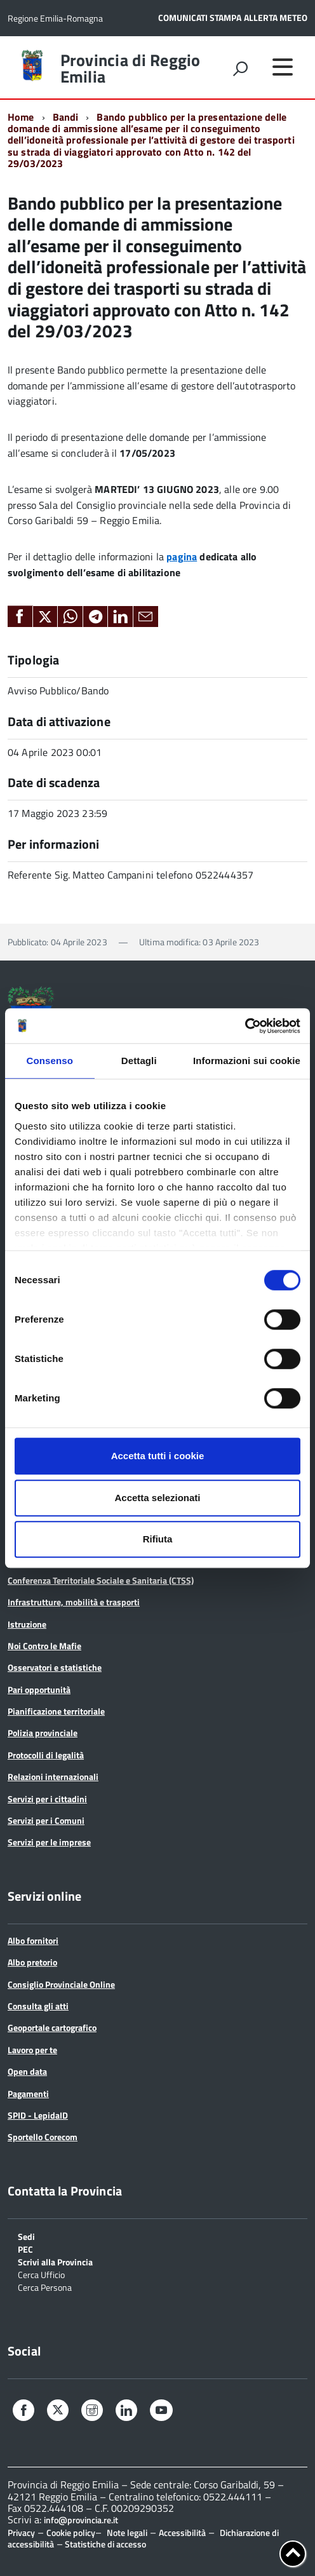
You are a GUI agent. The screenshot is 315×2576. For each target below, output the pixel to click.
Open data (27, 2071)
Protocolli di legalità (46, 1755)
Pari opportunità (39, 1689)
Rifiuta (158, 1539)
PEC (25, 2248)
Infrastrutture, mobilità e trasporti (74, 1601)
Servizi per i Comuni (46, 1820)
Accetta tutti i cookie (157, 1455)
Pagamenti (28, 2093)
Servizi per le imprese (49, 1842)
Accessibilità (182, 2532)
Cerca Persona (45, 2287)
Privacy (21, 2532)
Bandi (66, 117)
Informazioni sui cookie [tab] (246, 1060)
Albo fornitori (33, 1940)
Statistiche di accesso (104, 2544)
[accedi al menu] (282, 67)
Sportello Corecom (42, 2136)
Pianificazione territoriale (56, 1711)
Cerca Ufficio (41, 2274)
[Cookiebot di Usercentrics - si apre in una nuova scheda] (244, 1026)
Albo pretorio (32, 1962)
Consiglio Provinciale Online (61, 1984)
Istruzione (27, 1624)
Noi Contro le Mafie (44, 1645)
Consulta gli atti (38, 2006)
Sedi (26, 2236)
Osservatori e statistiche (55, 1667)
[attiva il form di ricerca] (240, 68)
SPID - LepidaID (38, 2115)
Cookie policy (70, 2532)
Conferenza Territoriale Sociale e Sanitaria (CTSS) (101, 1580)
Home (21, 117)
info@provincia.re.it (81, 2520)
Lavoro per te (32, 2049)
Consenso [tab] (50, 1060)
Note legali (127, 2532)
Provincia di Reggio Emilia (130, 68)
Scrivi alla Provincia (55, 2261)
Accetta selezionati (157, 1497)
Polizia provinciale (42, 1732)
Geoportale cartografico (52, 2027)
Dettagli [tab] (139, 1060)
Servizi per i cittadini (47, 1798)
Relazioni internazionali (53, 1776)
